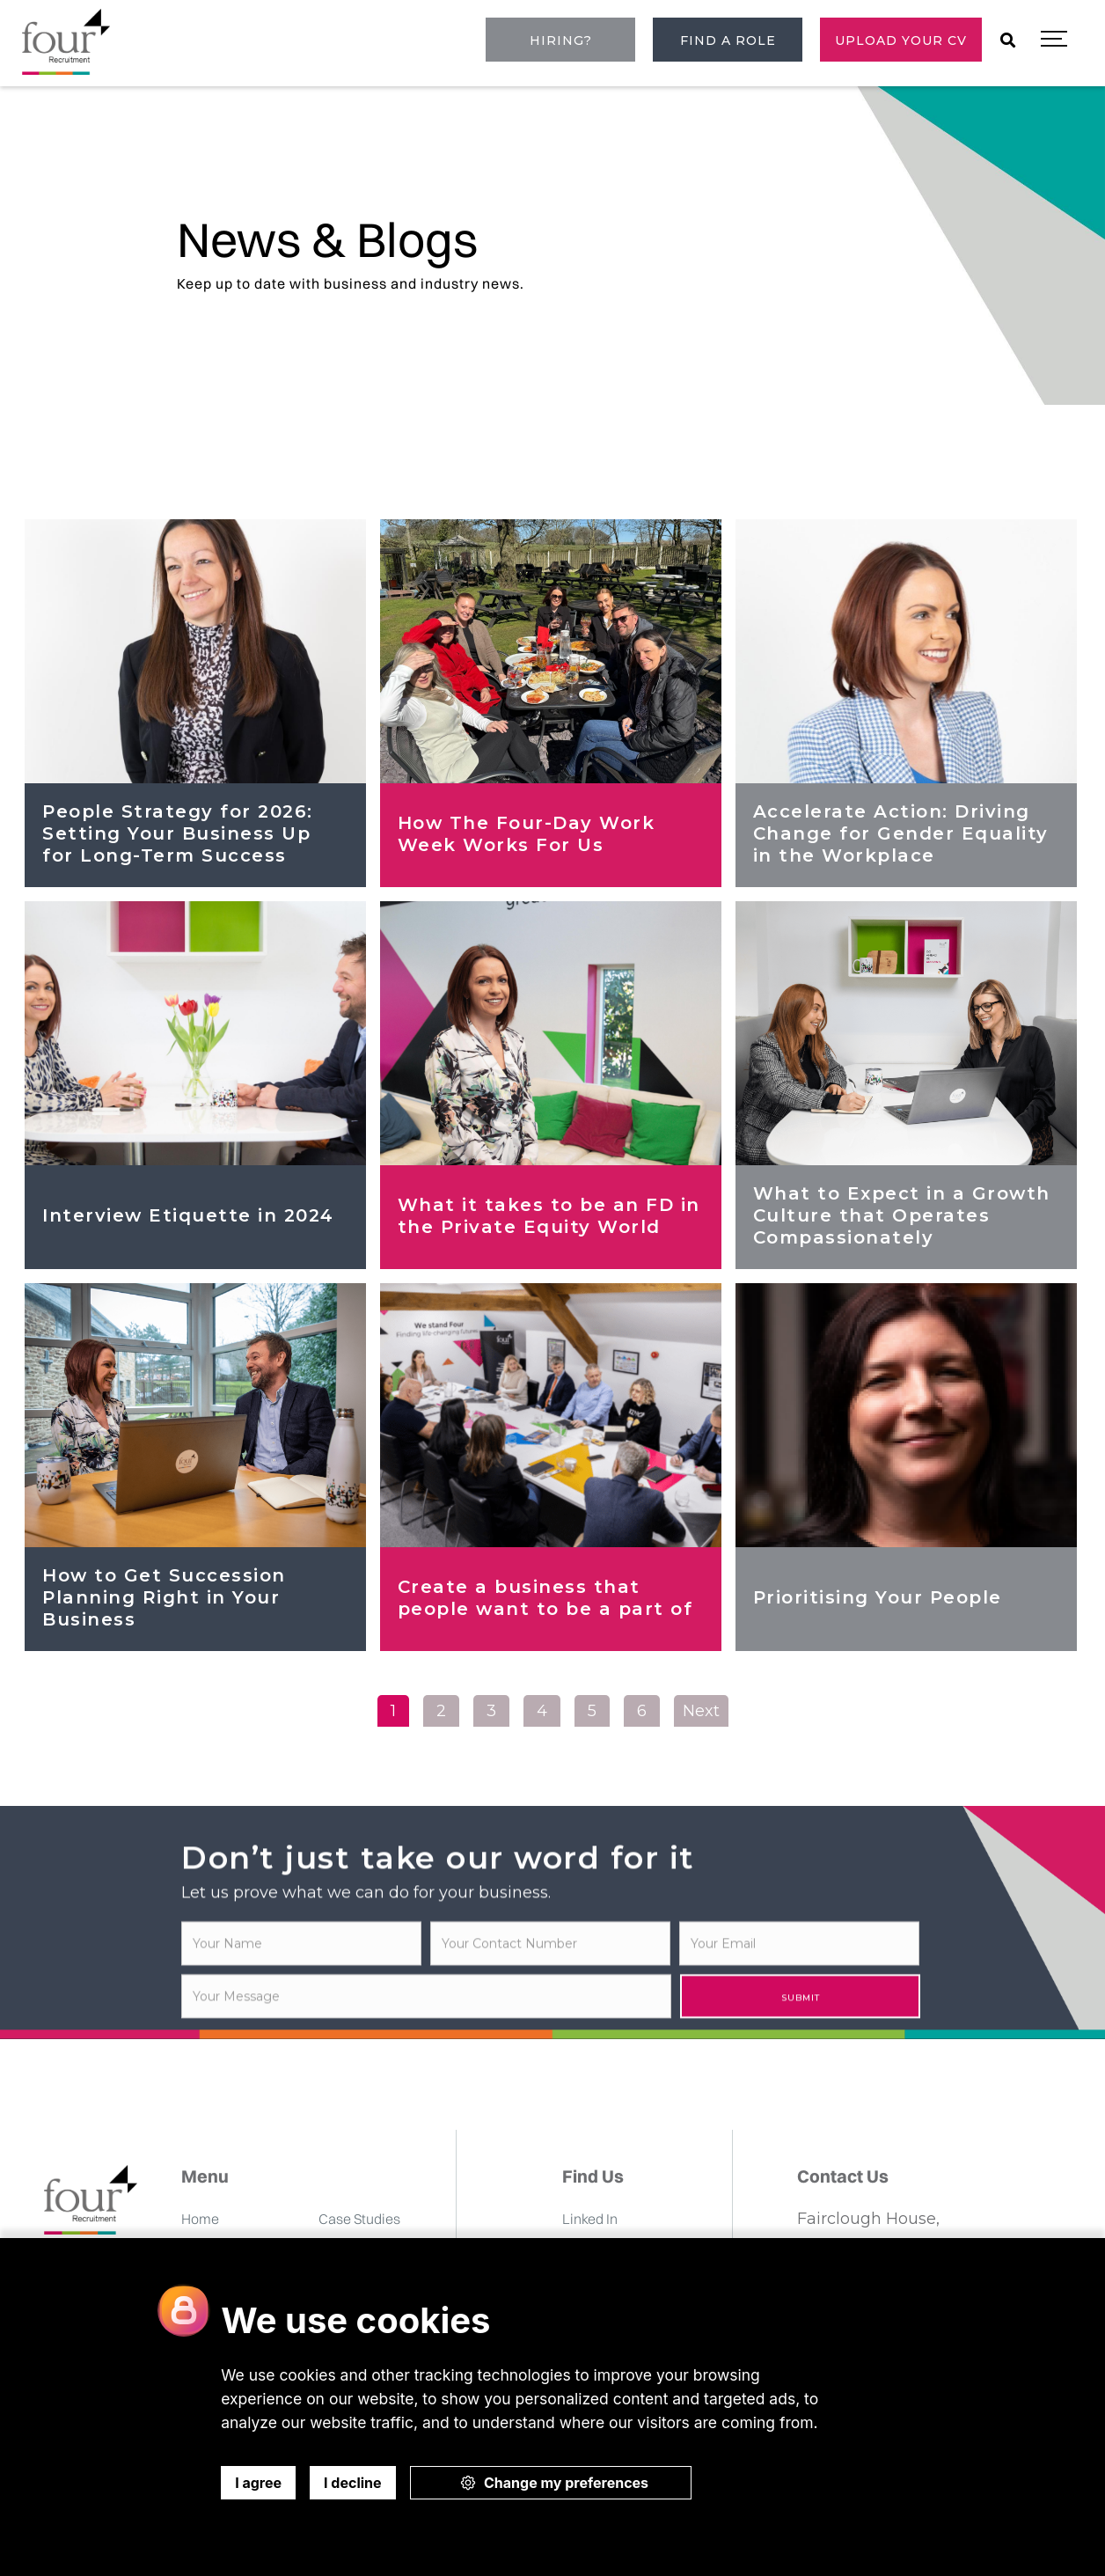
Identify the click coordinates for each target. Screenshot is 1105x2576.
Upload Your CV (901, 40)
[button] (1054, 39)
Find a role (728, 40)
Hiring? (561, 40)
